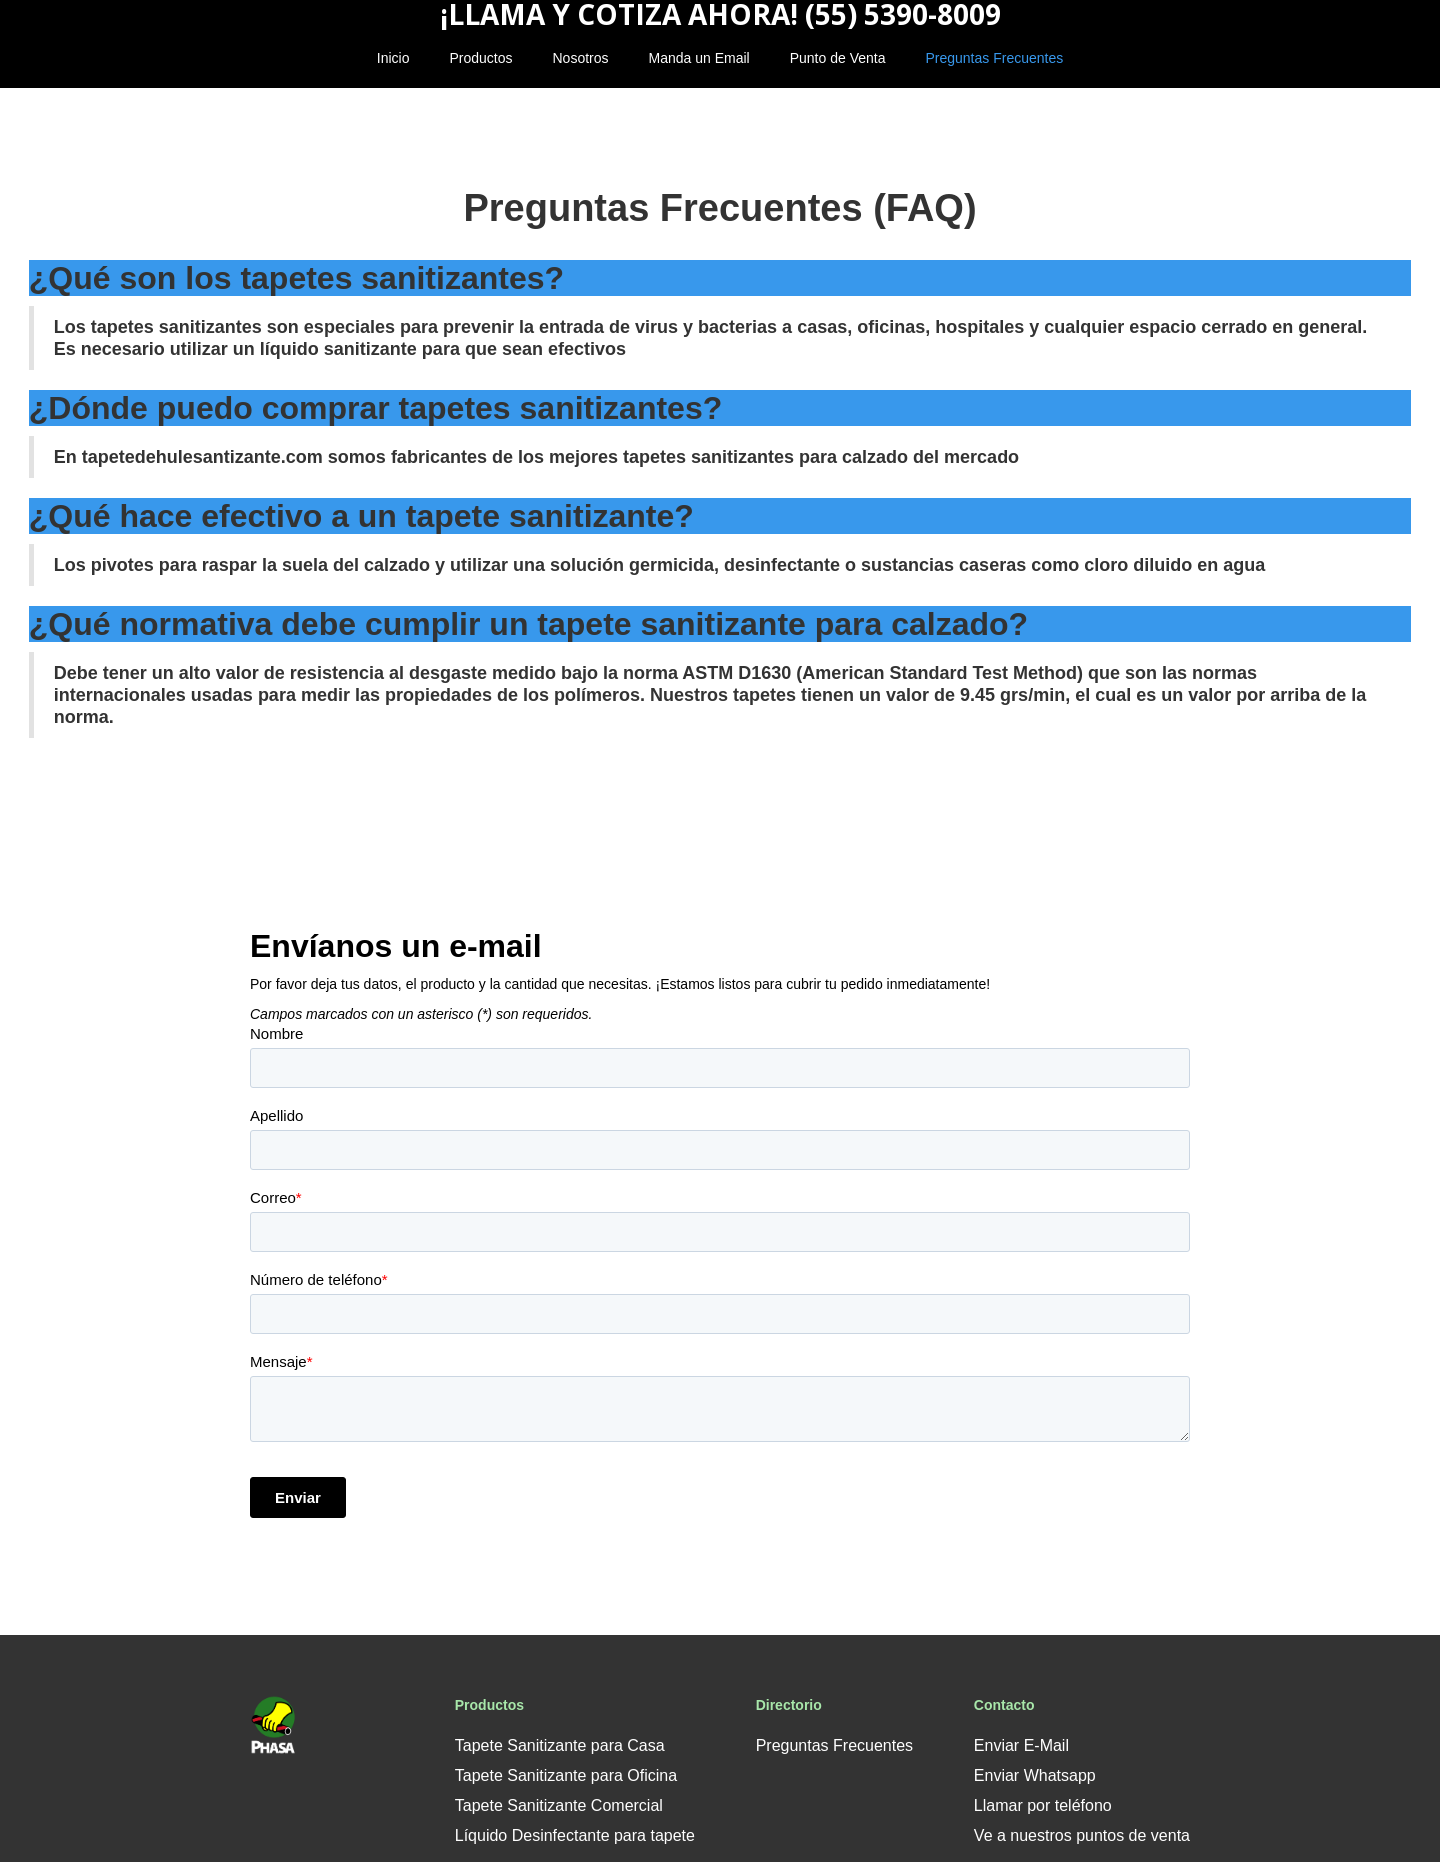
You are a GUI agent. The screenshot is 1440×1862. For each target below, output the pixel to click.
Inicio (393, 58)
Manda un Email (699, 58)
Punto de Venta (838, 58)
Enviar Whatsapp (1035, 1775)
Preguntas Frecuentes (994, 58)
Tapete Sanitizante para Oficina (566, 1775)
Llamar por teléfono (1043, 1805)
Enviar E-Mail (1021, 1745)
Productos (480, 58)
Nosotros (581, 58)
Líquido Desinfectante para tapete (575, 1835)
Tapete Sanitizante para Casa (560, 1745)
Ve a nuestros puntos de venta (1082, 1835)
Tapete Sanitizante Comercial (559, 1805)
